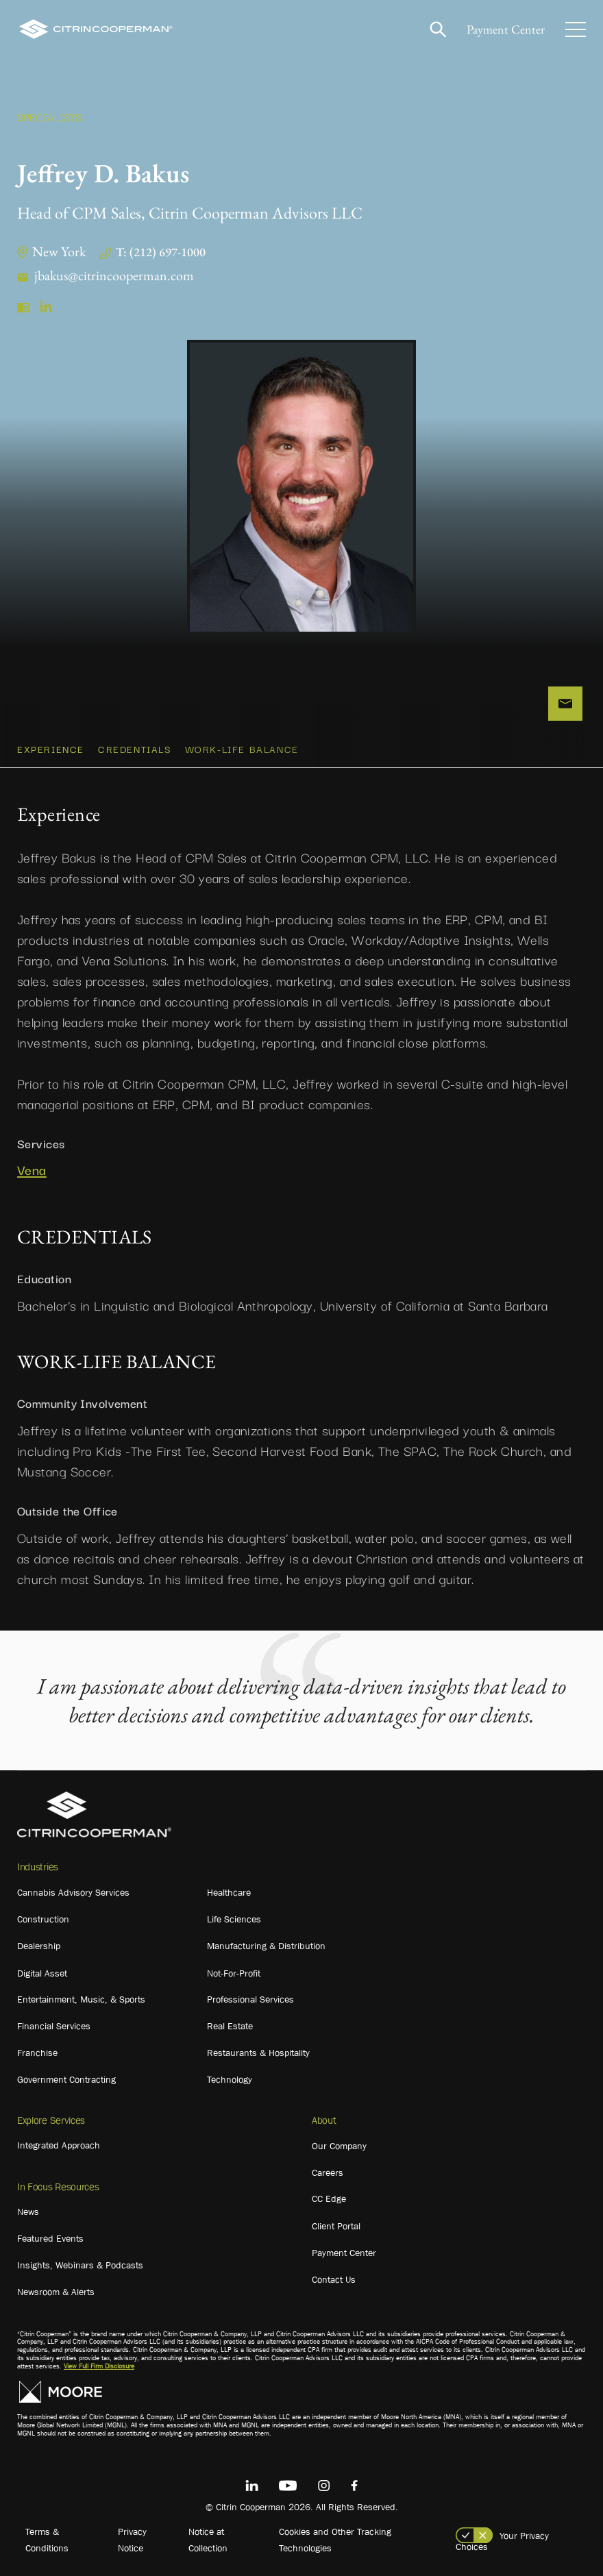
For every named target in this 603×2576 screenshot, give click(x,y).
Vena (32, 1170)
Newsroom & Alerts (56, 2291)
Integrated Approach (58, 2145)
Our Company (339, 2145)
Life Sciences (234, 1919)
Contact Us (334, 2279)
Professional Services (250, 1999)
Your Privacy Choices (502, 2541)
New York (59, 251)
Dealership (38, 1945)
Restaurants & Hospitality (258, 2052)
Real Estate (230, 2025)
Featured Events (50, 2238)
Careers (327, 2172)
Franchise (37, 2052)
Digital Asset (42, 1973)
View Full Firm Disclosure (99, 2366)
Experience (50, 749)
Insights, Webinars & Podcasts (80, 2264)
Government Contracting (66, 2079)
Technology (229, 2079)
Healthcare (229, 1892)
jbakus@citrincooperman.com (114, 275)
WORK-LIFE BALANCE (242, 749)
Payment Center (506, 29)
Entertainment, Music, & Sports (81, 1999)
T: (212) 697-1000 (161, 252)
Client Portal (336, 2225)
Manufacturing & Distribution (266, 1945)
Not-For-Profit (233, 1973)
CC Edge (329, 2198)
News (28, 2211)
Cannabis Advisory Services (73, 1892)
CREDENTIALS (134, 749)
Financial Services (53, 2025)
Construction (43, 1919)
